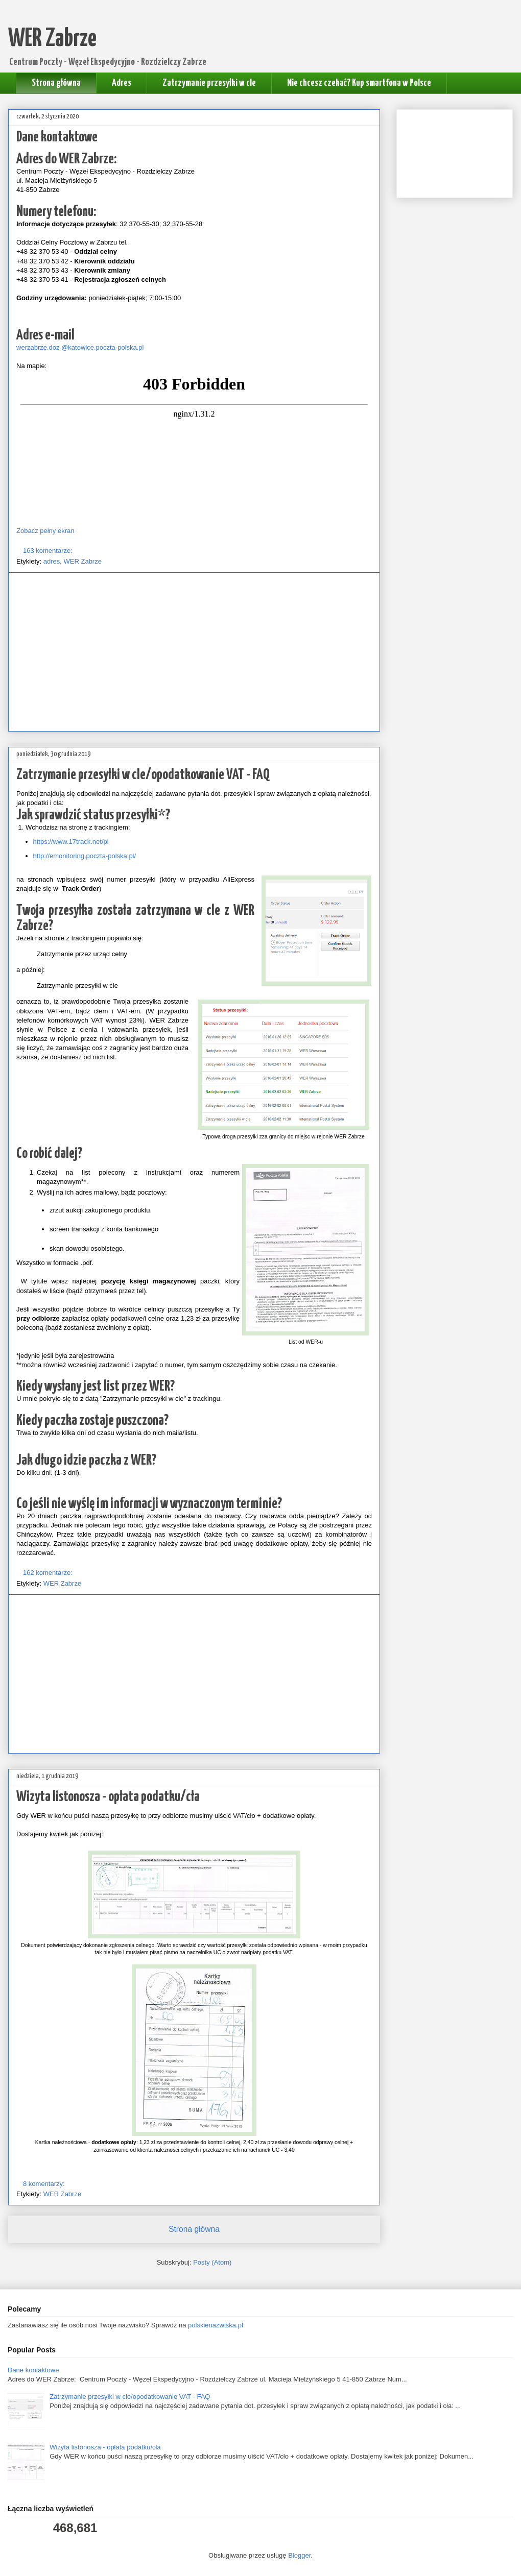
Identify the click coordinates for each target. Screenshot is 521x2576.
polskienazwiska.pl (215, 2325)
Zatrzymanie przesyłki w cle (209, 83)
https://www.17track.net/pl (71, 841)
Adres (121, 83)
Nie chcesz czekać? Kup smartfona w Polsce (359, 83)
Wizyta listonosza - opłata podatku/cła (108, 1797)
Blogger (299, 2555)
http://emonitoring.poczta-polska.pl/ (85, 856)
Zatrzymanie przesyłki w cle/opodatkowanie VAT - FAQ (143, 775)
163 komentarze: (48, 550)
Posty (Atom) (212, 2262)
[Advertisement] (194, 651)
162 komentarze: (48, 1572)
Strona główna (56, 83)
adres (51, 561)
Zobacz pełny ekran (45, 530)
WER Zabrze (83, 561)
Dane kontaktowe (57, 137)
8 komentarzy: (44, 2184)
